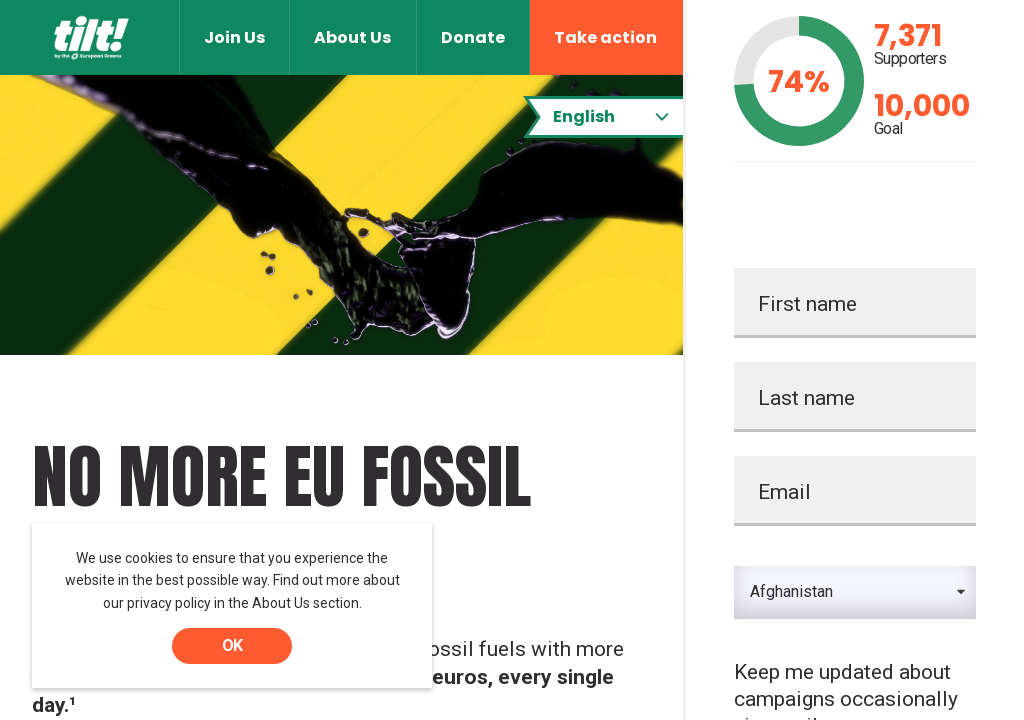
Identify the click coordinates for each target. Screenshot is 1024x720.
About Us (352, 37)
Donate (473, 37)
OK (232, 645)
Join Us (234, 37)
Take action (605, 37)
